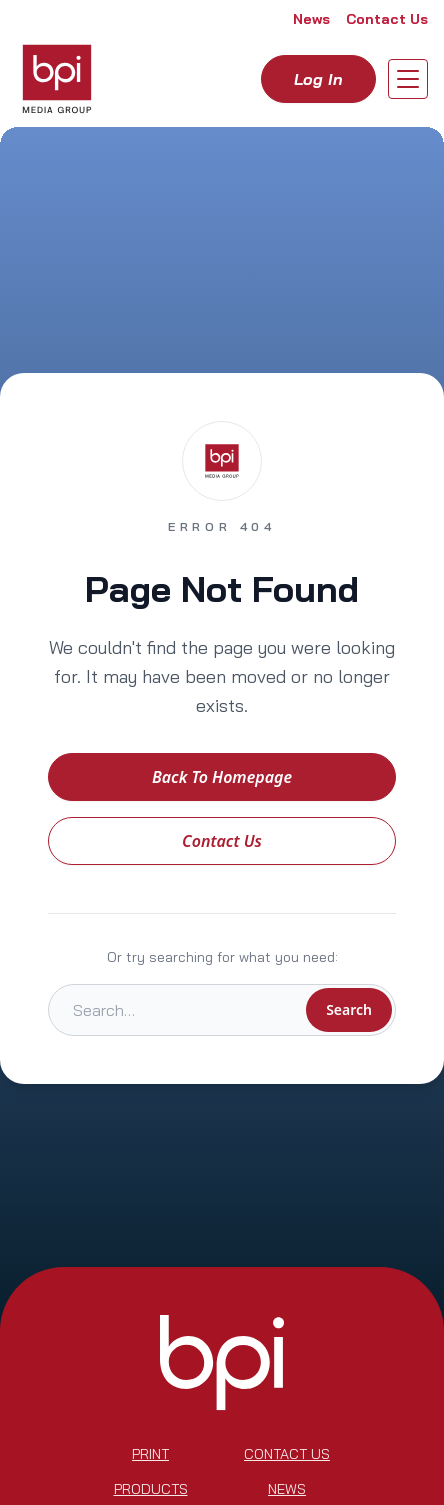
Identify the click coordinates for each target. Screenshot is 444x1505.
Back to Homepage (222, 777)
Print (150, 1454)
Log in (318, 79)
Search (349, 1009)
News (311, 19)
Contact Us (387, 19)
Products (151, 1489)
